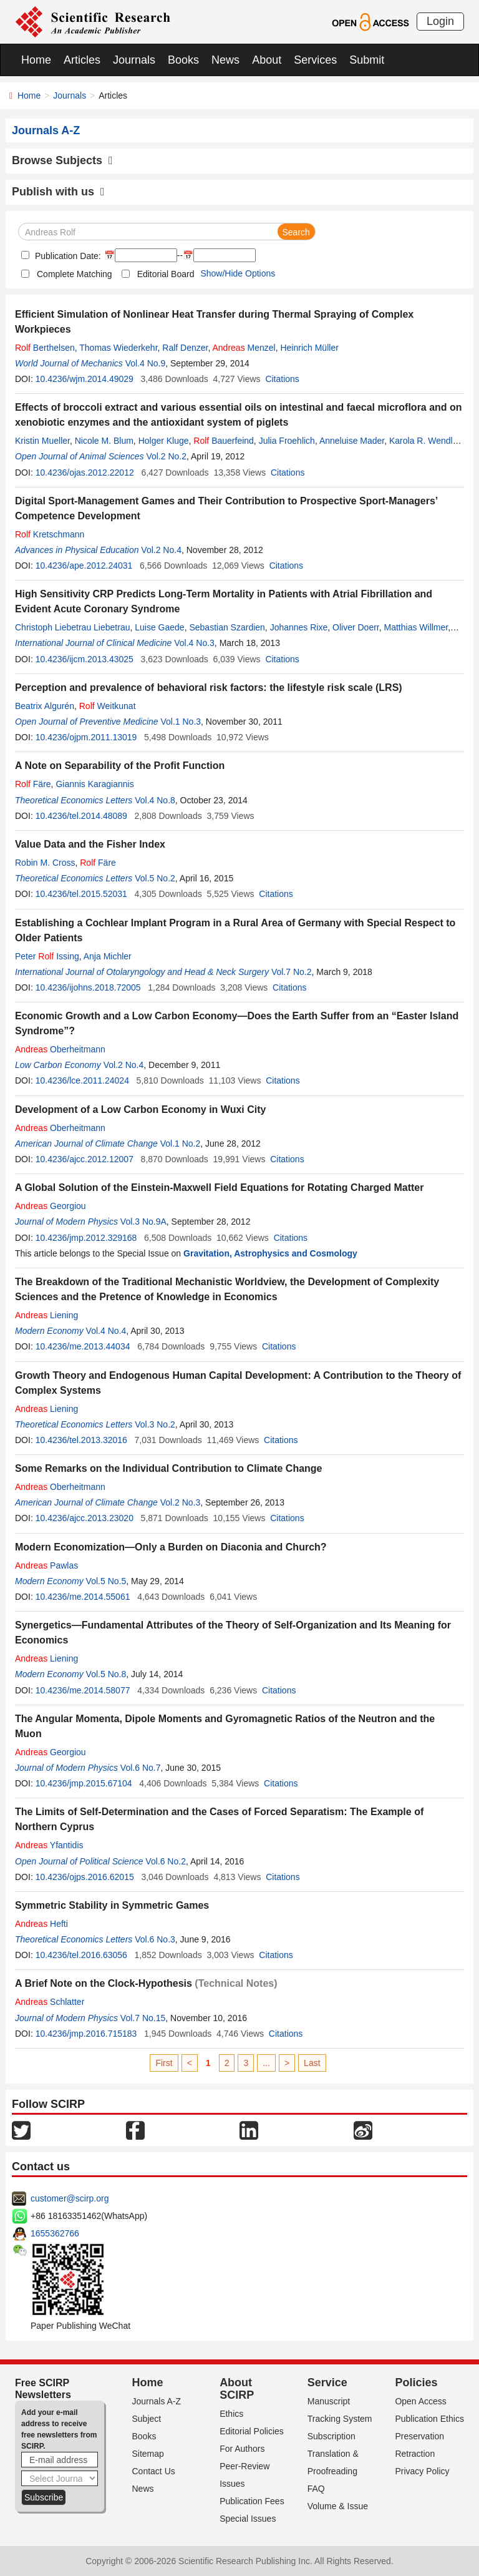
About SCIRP (237, 2388)
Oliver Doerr (355, 627)
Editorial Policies (252, 2431)
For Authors (242, 2449)
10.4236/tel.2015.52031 (81, 894)
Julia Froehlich (287, 441)
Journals (134, 60)
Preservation (419, 2436)
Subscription (331, 2436)
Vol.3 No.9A (143, 1222)
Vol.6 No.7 (140, 1768)
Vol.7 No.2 (291, 972)
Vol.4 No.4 (106, 1331)
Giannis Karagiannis (94, 784)
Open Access (421, 2401)
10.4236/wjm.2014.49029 (84, 379)
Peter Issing (47, 956)
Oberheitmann (60, 1049)
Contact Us (153, 2471)
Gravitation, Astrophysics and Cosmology (270, 1253)
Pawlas (46, 1565)
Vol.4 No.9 (145, 363)
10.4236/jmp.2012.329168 (86, 1238)
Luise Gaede (159, 627)
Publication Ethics (429, 2419)
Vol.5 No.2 (155, 878)
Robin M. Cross (45, 863)
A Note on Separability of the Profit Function (120, 765)
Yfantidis (49, 1845)
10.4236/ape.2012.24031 (84, 566)
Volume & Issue (337, 2506)
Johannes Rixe (299, 627)
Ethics (231, 2414)
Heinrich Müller (309, 348)
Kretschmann (49, 534)
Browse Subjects (62, 160)
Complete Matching (74, 274)
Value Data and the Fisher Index (90, 844)
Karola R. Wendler (424, 441)
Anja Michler (108, 956)
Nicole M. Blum (104, 441)
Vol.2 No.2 (166, 456)
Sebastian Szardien (226, 627)
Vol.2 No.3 (180, 1502)
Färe (33, 784)
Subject (147, 2419)
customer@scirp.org (70, 2198)
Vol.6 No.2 (165, 1861)
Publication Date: (66, 256)
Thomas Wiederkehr (118, 348)
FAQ (316, 2489)
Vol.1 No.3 (180, 722)
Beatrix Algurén (44, 706)
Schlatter (49, 2002)
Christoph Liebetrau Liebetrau (72, 627)
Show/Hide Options (237, 273)
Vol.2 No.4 (161, 550)
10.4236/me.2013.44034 (83, 1346)
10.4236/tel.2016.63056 (81, 1955)
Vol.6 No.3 (155, 1939)
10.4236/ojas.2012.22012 (85, 472)
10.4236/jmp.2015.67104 (84, 1783)
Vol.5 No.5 (106, 1581)
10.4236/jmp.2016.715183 (86, 2034)
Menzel (244, 348)
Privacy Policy (422, 2471)
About (266, 60)
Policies (416, 2382)
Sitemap (148, 2454)
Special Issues (248, 2519)
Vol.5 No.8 (106, 1674)
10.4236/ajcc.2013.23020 (84, 1518)
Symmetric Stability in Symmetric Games (112, 1905)
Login (440, 21)
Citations (282, 379)
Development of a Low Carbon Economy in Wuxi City (140, 1109)
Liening (46, 1315)
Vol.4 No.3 (194, 643)
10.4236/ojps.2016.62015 (85, 1877)
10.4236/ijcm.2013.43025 (84, 659)
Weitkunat (107, 706)
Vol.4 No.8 (155, 800)
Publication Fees (252, 2501)
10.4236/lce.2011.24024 (82, 1080)
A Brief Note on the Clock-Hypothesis (103, 1983)
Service (327, 2382)
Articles (82, 60)
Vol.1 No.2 (180, 1143)
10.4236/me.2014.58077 (83, 1690)
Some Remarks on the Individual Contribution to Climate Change (168, 1468)
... (266, 2063)
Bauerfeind (223, 441)
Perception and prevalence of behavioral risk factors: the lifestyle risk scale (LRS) (208, 687)
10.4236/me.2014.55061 (83, 1597)
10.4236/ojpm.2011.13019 (86, 737)
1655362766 (55, 2233)
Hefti (41, 1924)
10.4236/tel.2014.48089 (81, 816)
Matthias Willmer (416, 627)
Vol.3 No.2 (155, 1424)
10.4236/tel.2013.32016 (81, 1440)
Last (312, 2063)
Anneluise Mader (351, 441)
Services (315, 60)
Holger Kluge (163, 441)
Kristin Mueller (42, 441)
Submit (366, 60)
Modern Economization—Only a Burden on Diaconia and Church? (171, 1547)
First (163, 2063)
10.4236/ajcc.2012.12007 (84, 1159)
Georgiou (50, 1206)
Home (36, 60)
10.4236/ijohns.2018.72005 (88, 987)
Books (183, 60)
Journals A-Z (156, 2401)
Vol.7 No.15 (142, 2018)
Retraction (415, 2454)
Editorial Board (166, 274)
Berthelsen (45, 348)
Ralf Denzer (185, 348)
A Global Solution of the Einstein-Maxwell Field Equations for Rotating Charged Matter (219, 1187)
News (225, 60)
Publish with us (58, 191)
